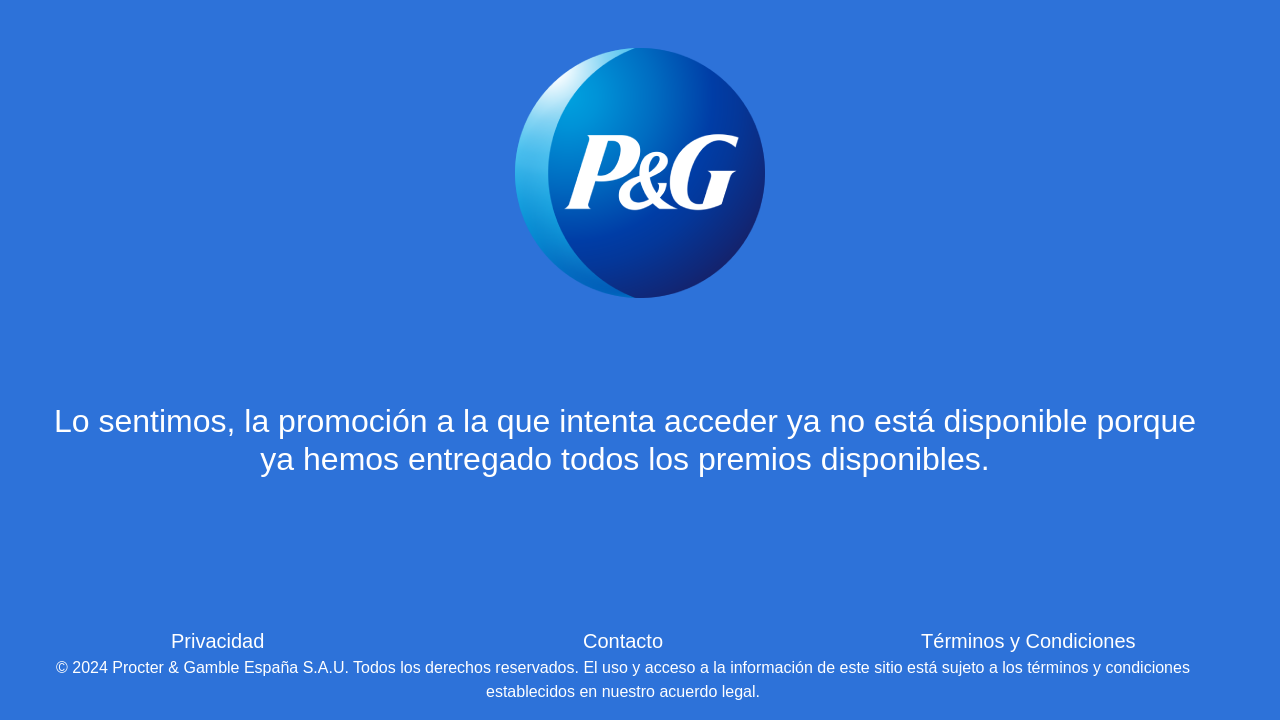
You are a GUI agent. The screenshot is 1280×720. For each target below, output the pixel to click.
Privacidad (217, 641)
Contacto (623, 641)
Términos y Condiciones (1028, 641)
